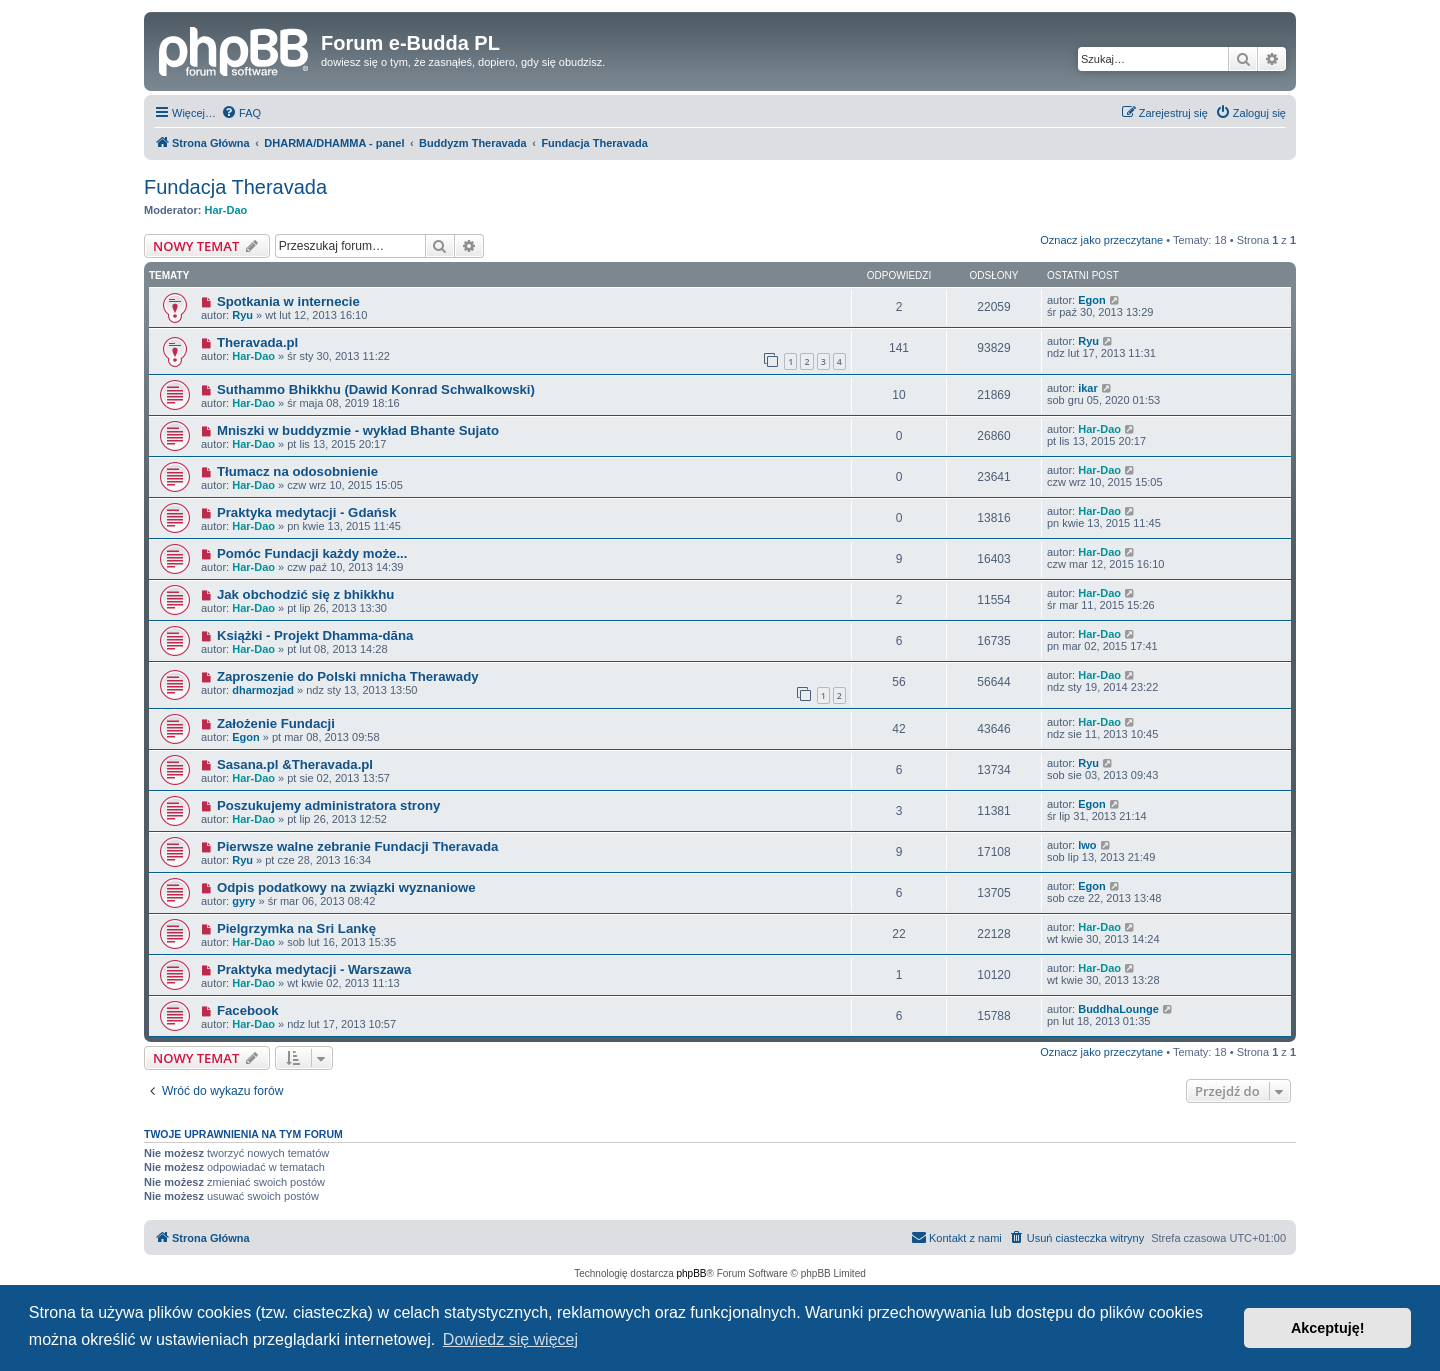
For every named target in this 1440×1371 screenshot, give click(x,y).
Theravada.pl (257, 342)
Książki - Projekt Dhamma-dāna (315, 635)
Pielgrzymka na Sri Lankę (296, 928)
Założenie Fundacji (276, 723)
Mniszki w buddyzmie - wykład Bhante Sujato (358, 430)
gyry (243, 901)
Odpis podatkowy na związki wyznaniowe (346, 887)
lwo (1087, 845)
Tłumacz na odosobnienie (297, 471)
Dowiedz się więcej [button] (510, 1339)
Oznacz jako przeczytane (1101, 240)
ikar (1088, 388)
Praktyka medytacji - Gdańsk (307, 512)
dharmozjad (263, 690)
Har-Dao (226, 210)
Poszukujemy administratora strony (329, 805)
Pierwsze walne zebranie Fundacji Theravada (357, 846)
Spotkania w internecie (288, 301)
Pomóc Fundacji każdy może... (312, 553)
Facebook (248, 1010)
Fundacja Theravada (235, 187)
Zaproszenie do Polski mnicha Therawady (348, 676)
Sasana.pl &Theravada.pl (295, 764)
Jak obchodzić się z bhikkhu (305, 594)
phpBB (692, 1273)
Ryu (242, 315)
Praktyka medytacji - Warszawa (314, 969)
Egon (1092, 300)
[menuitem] (241, 113)
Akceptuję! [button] (1328, 1328)
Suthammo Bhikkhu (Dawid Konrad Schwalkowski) (376, 389)
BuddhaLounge (1118, 1009)
